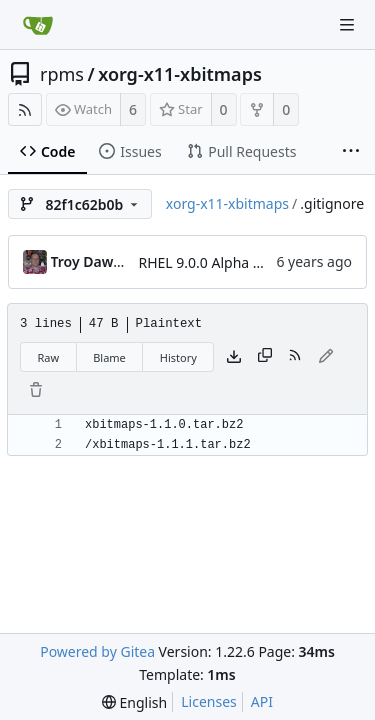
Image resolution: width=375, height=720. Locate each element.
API (262, 701)
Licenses (209, 701)
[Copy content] (265, 357)
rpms (62, 74)
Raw (49, 357)
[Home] (38, 25)
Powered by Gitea (97, 651)
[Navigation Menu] (347, 25)
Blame (109, 357)
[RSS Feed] (25, 109)
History (178, 357)
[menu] (134, 702)
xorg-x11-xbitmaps (180, 74)
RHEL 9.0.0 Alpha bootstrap (228, 262)
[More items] (351, 152)
